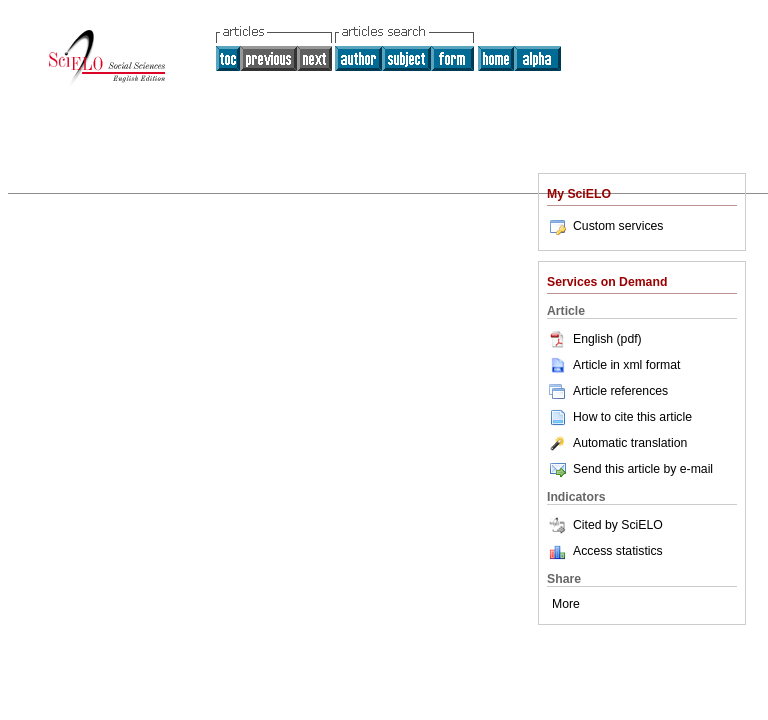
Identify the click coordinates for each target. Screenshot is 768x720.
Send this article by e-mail (630, 469)
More (566, 604)
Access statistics (618, 551)
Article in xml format (613, 365)
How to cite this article (632, 417)
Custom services (605, 226)
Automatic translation (617, 443)
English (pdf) (594, 339)
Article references (607, 391)
